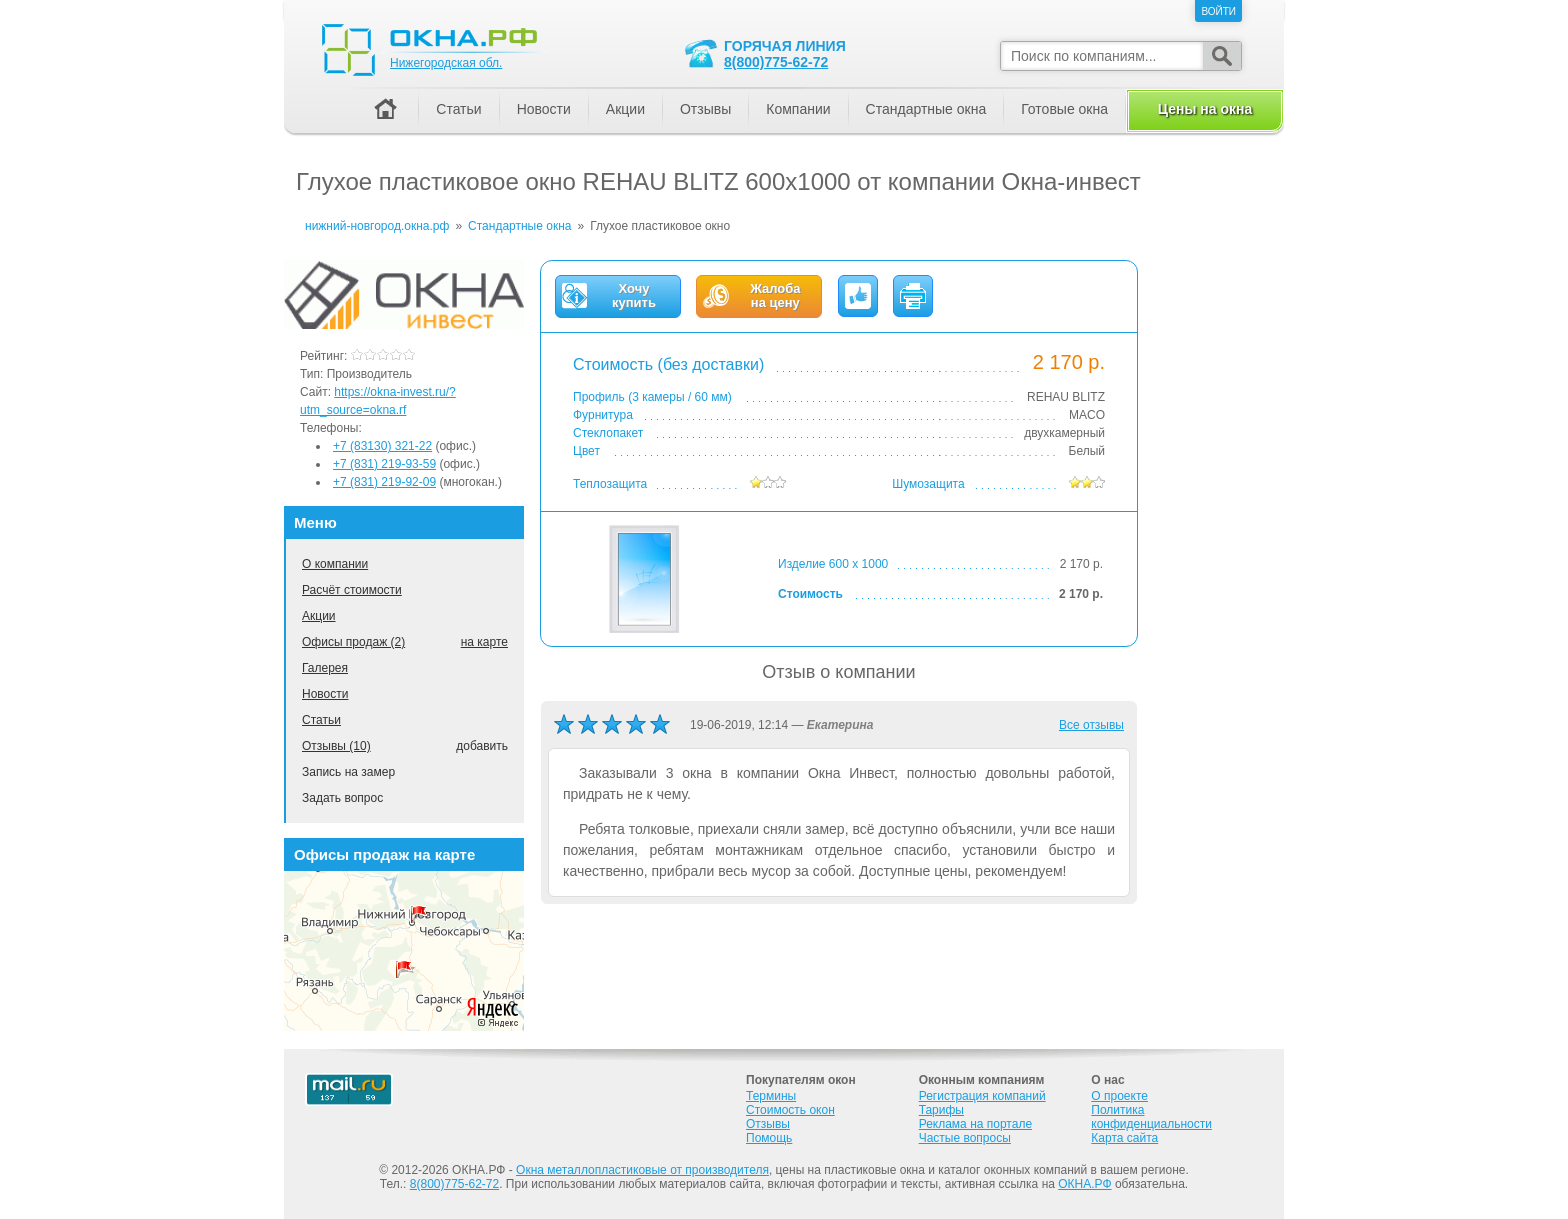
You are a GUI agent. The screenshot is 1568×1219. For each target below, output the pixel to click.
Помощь (769, 1138)
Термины (771, 1096)
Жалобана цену (775, 296)
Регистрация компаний (982, 1096)
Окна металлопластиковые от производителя (642, 1170)
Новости (325, 694)
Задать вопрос (342, 798)
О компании (335, 564)
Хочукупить (634, 296)
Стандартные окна (926, 109)
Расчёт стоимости (352, 590)
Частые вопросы (965, 1138)
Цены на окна (1205, 109)
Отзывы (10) (336, 746)
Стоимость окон (790, 1110)
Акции (319, 616)
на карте (484, 642)
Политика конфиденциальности (1151, 1117)
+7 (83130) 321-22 (382, 446)
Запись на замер (348, 772)
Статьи (321, 720)
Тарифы (941, 1110)
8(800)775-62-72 (776, 62)
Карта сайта (1124, 1138)
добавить (482, 746)
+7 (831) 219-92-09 (384, 482)
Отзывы (705, 109)
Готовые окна (1064, 109)
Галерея (325, 668)
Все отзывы (1091, 725)
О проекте (1119, 1096)
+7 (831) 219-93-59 (384, 464)
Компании (798, 109)
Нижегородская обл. (446, 63)
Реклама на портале (975, 1124)
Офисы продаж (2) (353, 642)
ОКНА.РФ (1084, 1184)
